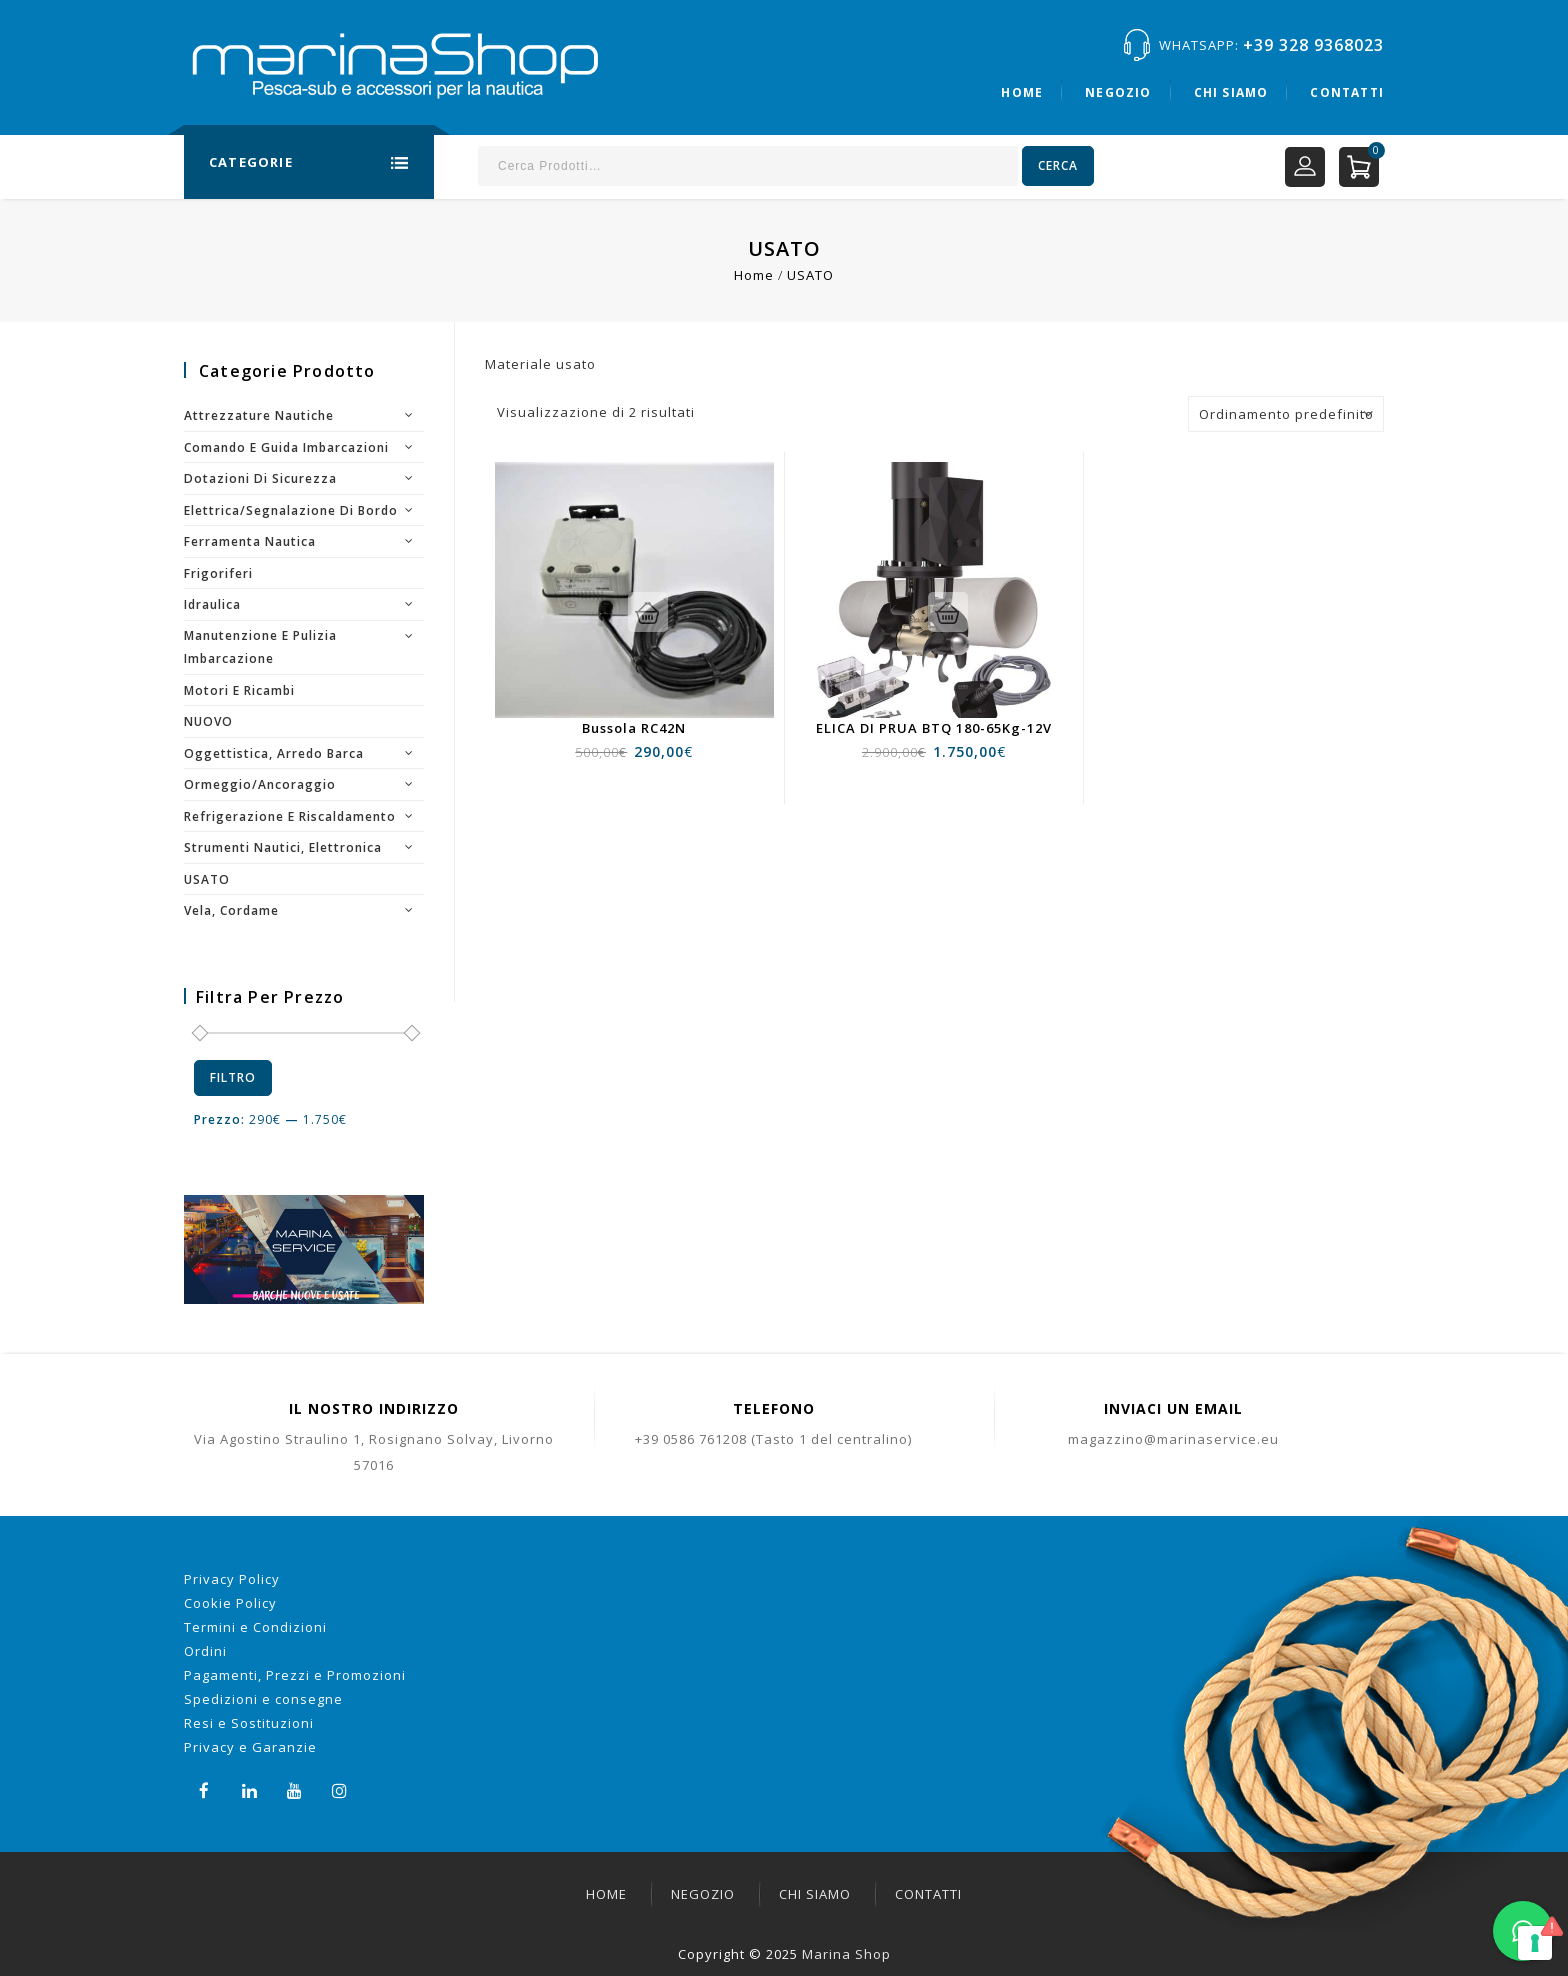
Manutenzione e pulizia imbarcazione (260, 647)
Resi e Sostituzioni (249, 1723)
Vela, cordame (231, 910)
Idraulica (212, 604)
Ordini (205, 1651)
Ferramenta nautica (250, 541)
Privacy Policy (232, 1579)
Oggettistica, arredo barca (274, 753)
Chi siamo (1231, 92)
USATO (207, 879)
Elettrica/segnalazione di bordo (291, 510)
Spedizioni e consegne (263, 1699)
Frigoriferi (218, 573)
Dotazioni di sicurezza (260, 478)
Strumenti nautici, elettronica (283, 847)
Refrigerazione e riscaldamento (290, 816)
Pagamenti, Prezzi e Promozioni (295, 1675)
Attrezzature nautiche (259, 415)
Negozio (1118, 92)
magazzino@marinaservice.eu (1173, 1439)
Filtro (233, 1077)
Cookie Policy (230, 1603)
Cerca (1058, 165)
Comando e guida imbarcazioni (286, 447)
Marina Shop (846, 1954)
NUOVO (208, 721)
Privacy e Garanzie (250, 1747)
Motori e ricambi (239, 690)
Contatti (1347, 92)
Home (1022, 92)
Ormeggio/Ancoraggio (260, 784)
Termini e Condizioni (255, 1627)
